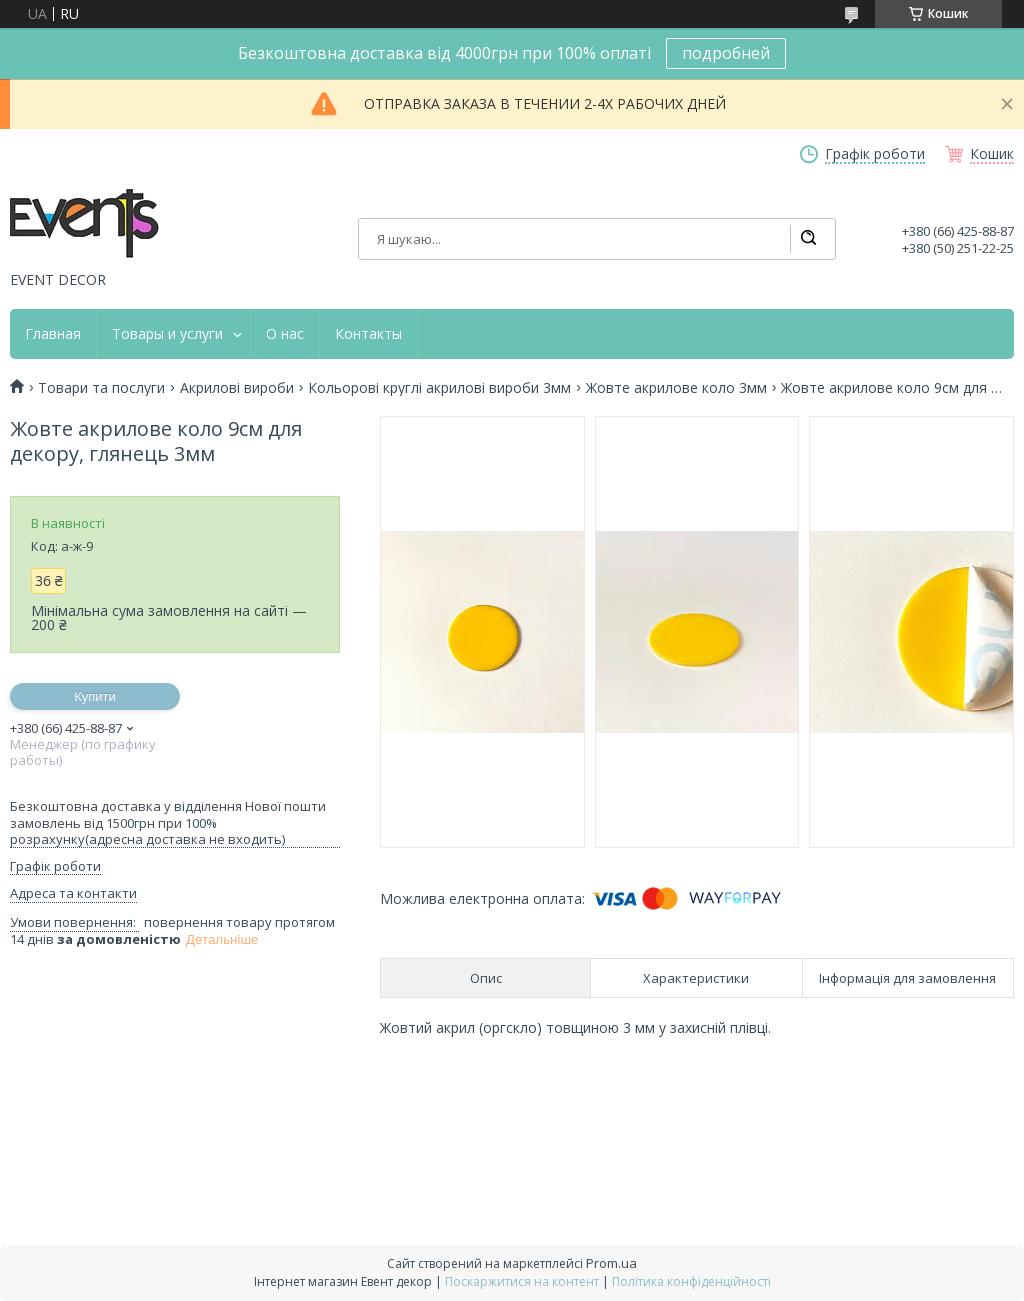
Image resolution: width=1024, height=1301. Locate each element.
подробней (726, 53)
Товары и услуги (167, 334)
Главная (53, 334)
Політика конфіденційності (691, 1281)
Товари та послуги (101, 388)
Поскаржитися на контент (522, 1281)
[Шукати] (808, 239)
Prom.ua (611, 1263)
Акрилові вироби (237, 388)
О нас (285, 334)
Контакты (368, 334)
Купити (95, 696)
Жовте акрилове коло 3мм (676, 388)
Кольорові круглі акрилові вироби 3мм (439, 388)
